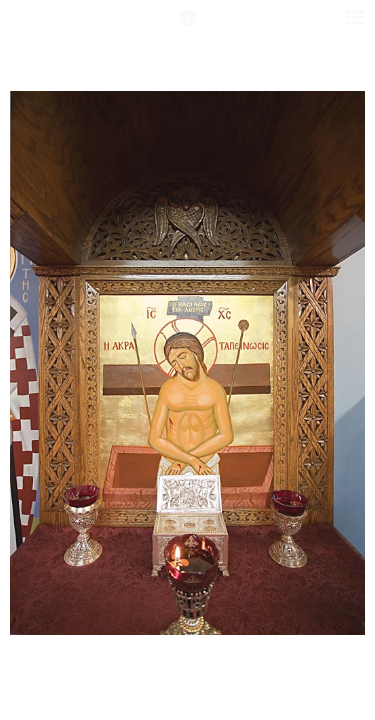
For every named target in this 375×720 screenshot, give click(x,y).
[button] (188, 27)
